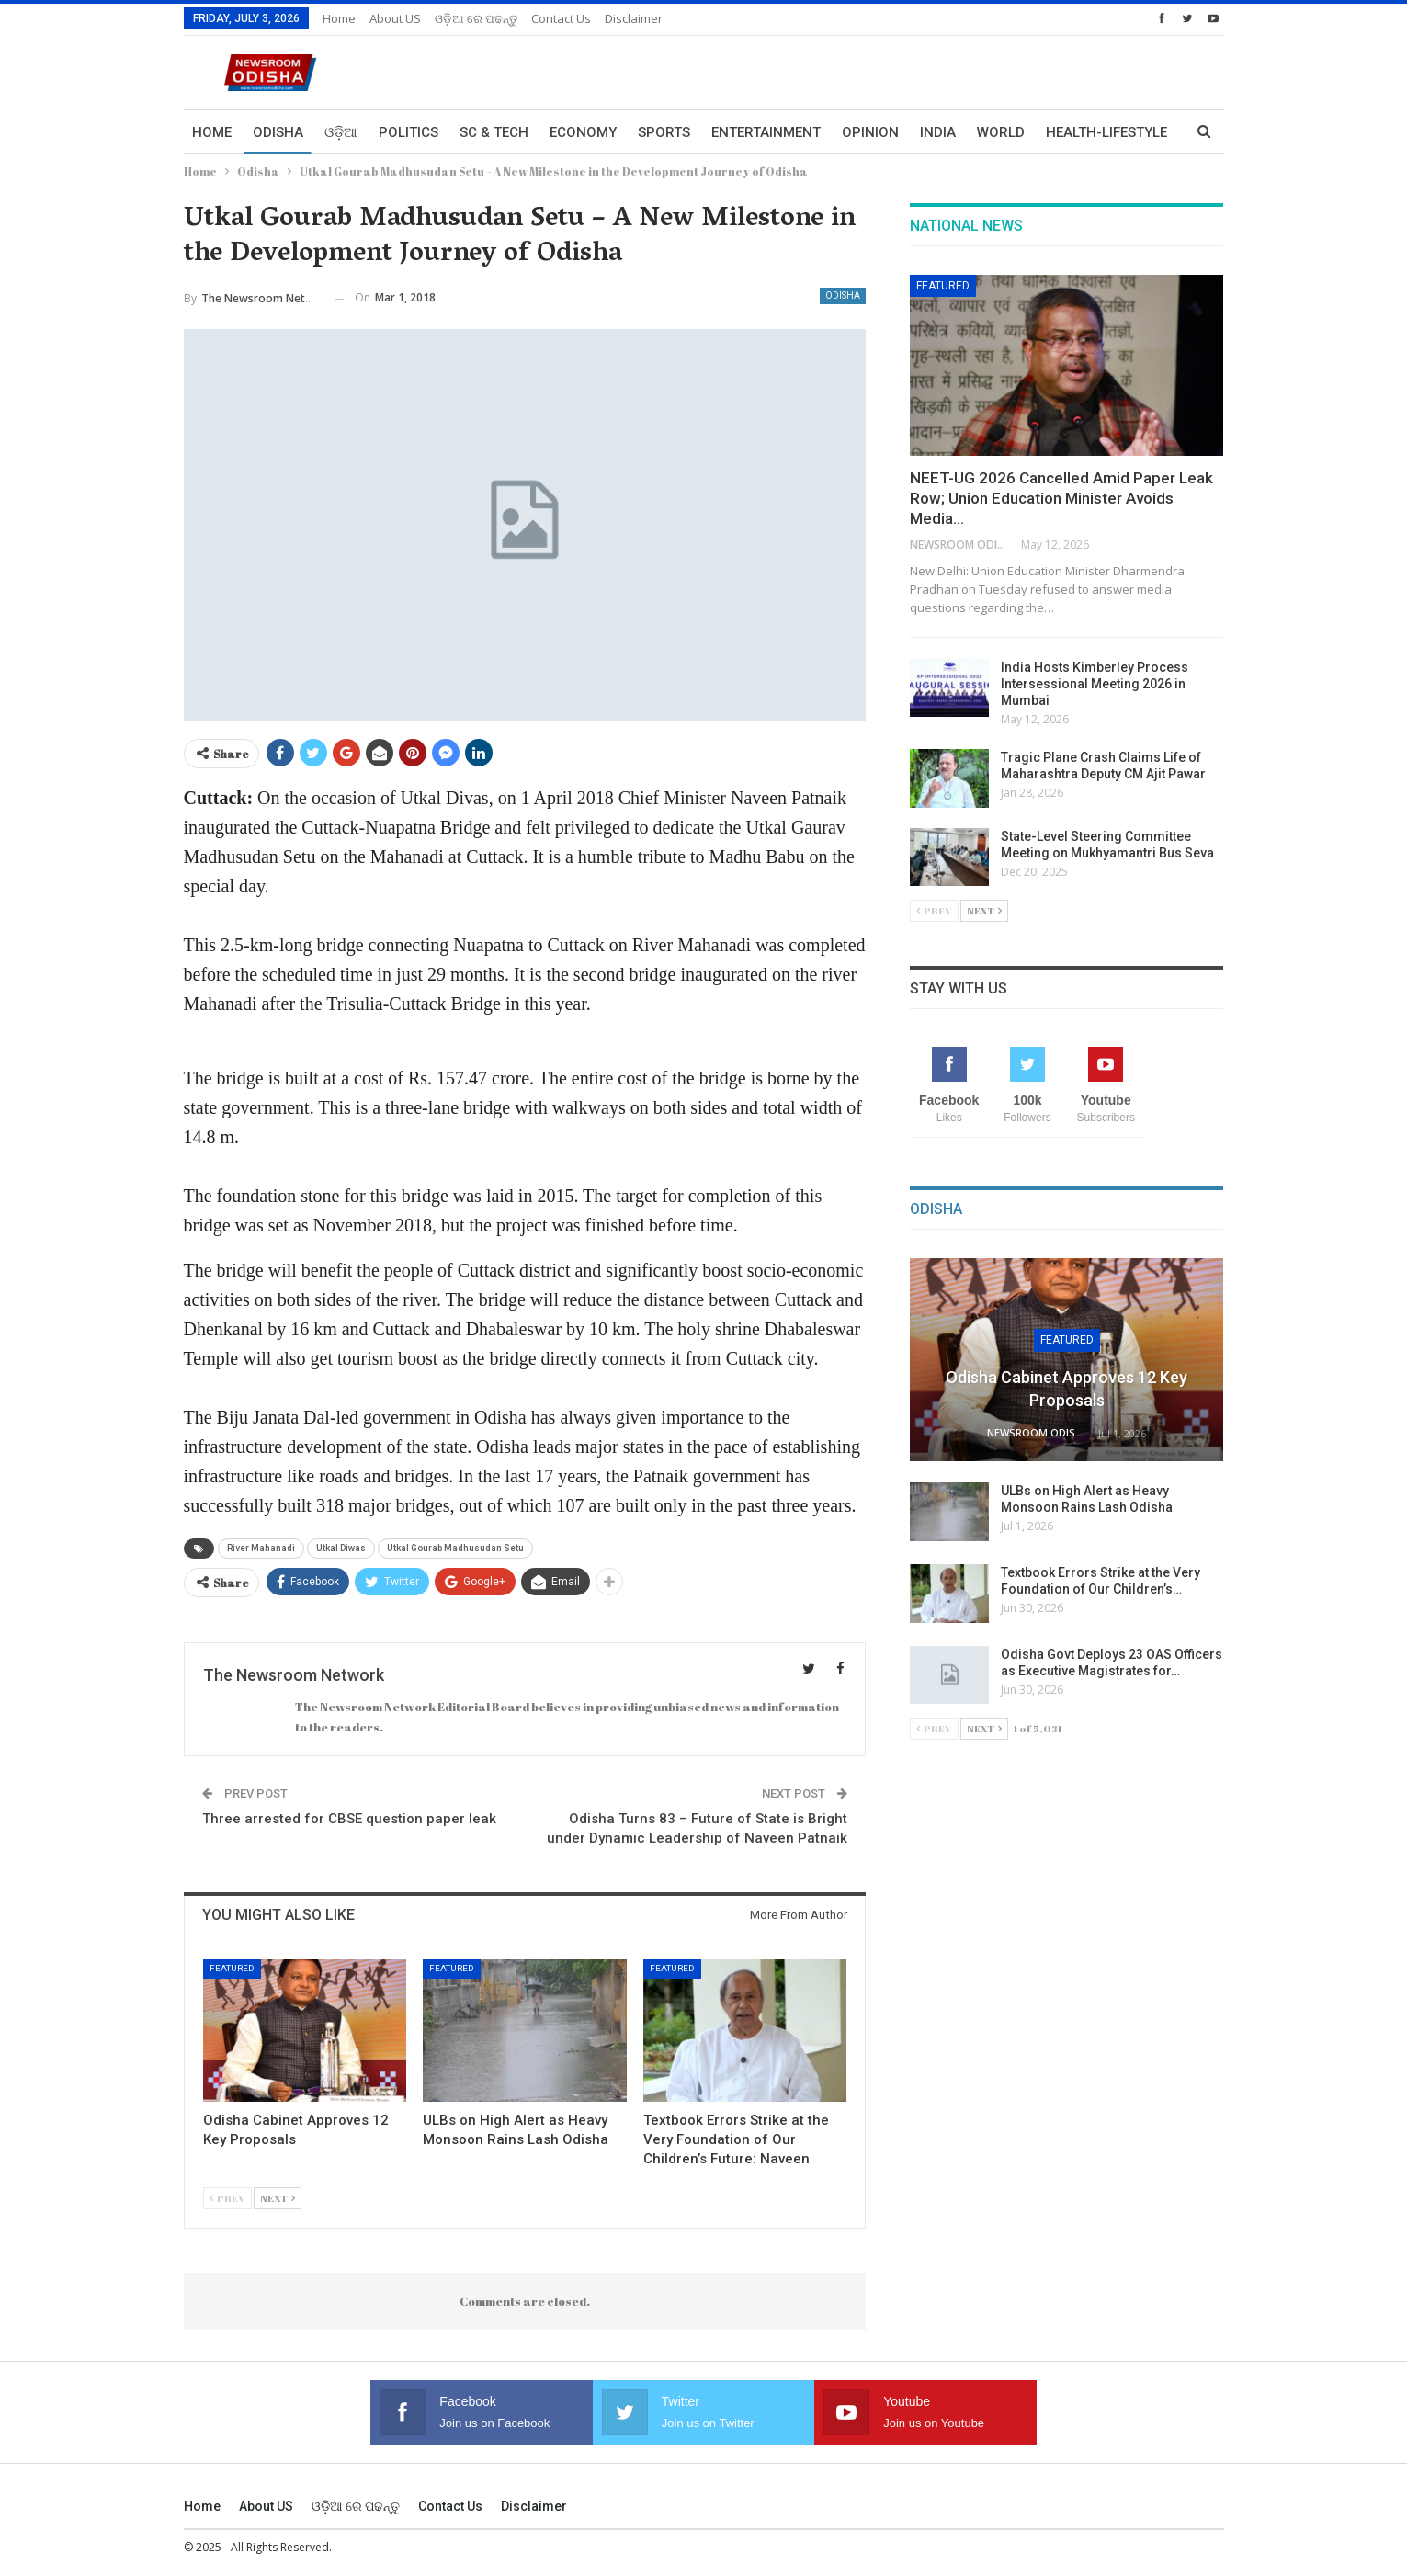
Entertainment (766, 132)
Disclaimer (634, 18)
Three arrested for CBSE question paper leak (349, 1818)
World (1001, 132)
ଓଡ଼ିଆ (340, 132)
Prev (227, 2198)
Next (277, 2198)
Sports (664, 132)
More (1065, 132)
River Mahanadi (261, 1548)
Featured (232, 1968)
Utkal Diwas (341, 1548)
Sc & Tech (494, 132)
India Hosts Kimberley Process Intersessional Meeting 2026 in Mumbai (1094, 684)
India (938, 132)
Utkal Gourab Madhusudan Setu (455, 1548)
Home (339, 18)
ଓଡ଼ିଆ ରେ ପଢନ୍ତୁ (476, 18)
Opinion (870, 132)
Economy (583, 132)
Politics (408, 132)
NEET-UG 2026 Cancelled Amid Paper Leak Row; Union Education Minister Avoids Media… (1061, 498)
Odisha (278, 132)
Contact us (561, 18)
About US (395, 18)
